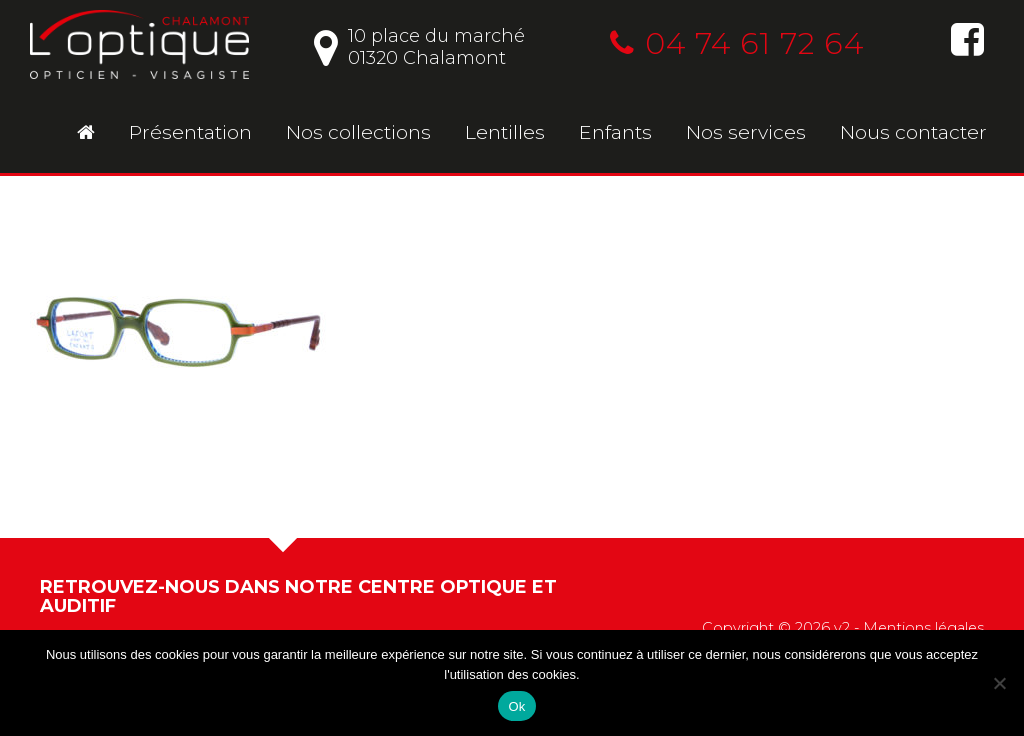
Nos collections (358, 132)
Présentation (190, 132)
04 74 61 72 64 (737, 43)
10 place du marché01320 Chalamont (419, 47)
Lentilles (505, 132)
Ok (516, 706)
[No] (999, 683)
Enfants (615, 132)
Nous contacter (913, 132)
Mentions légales (923, 628)
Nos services (746, 132)
